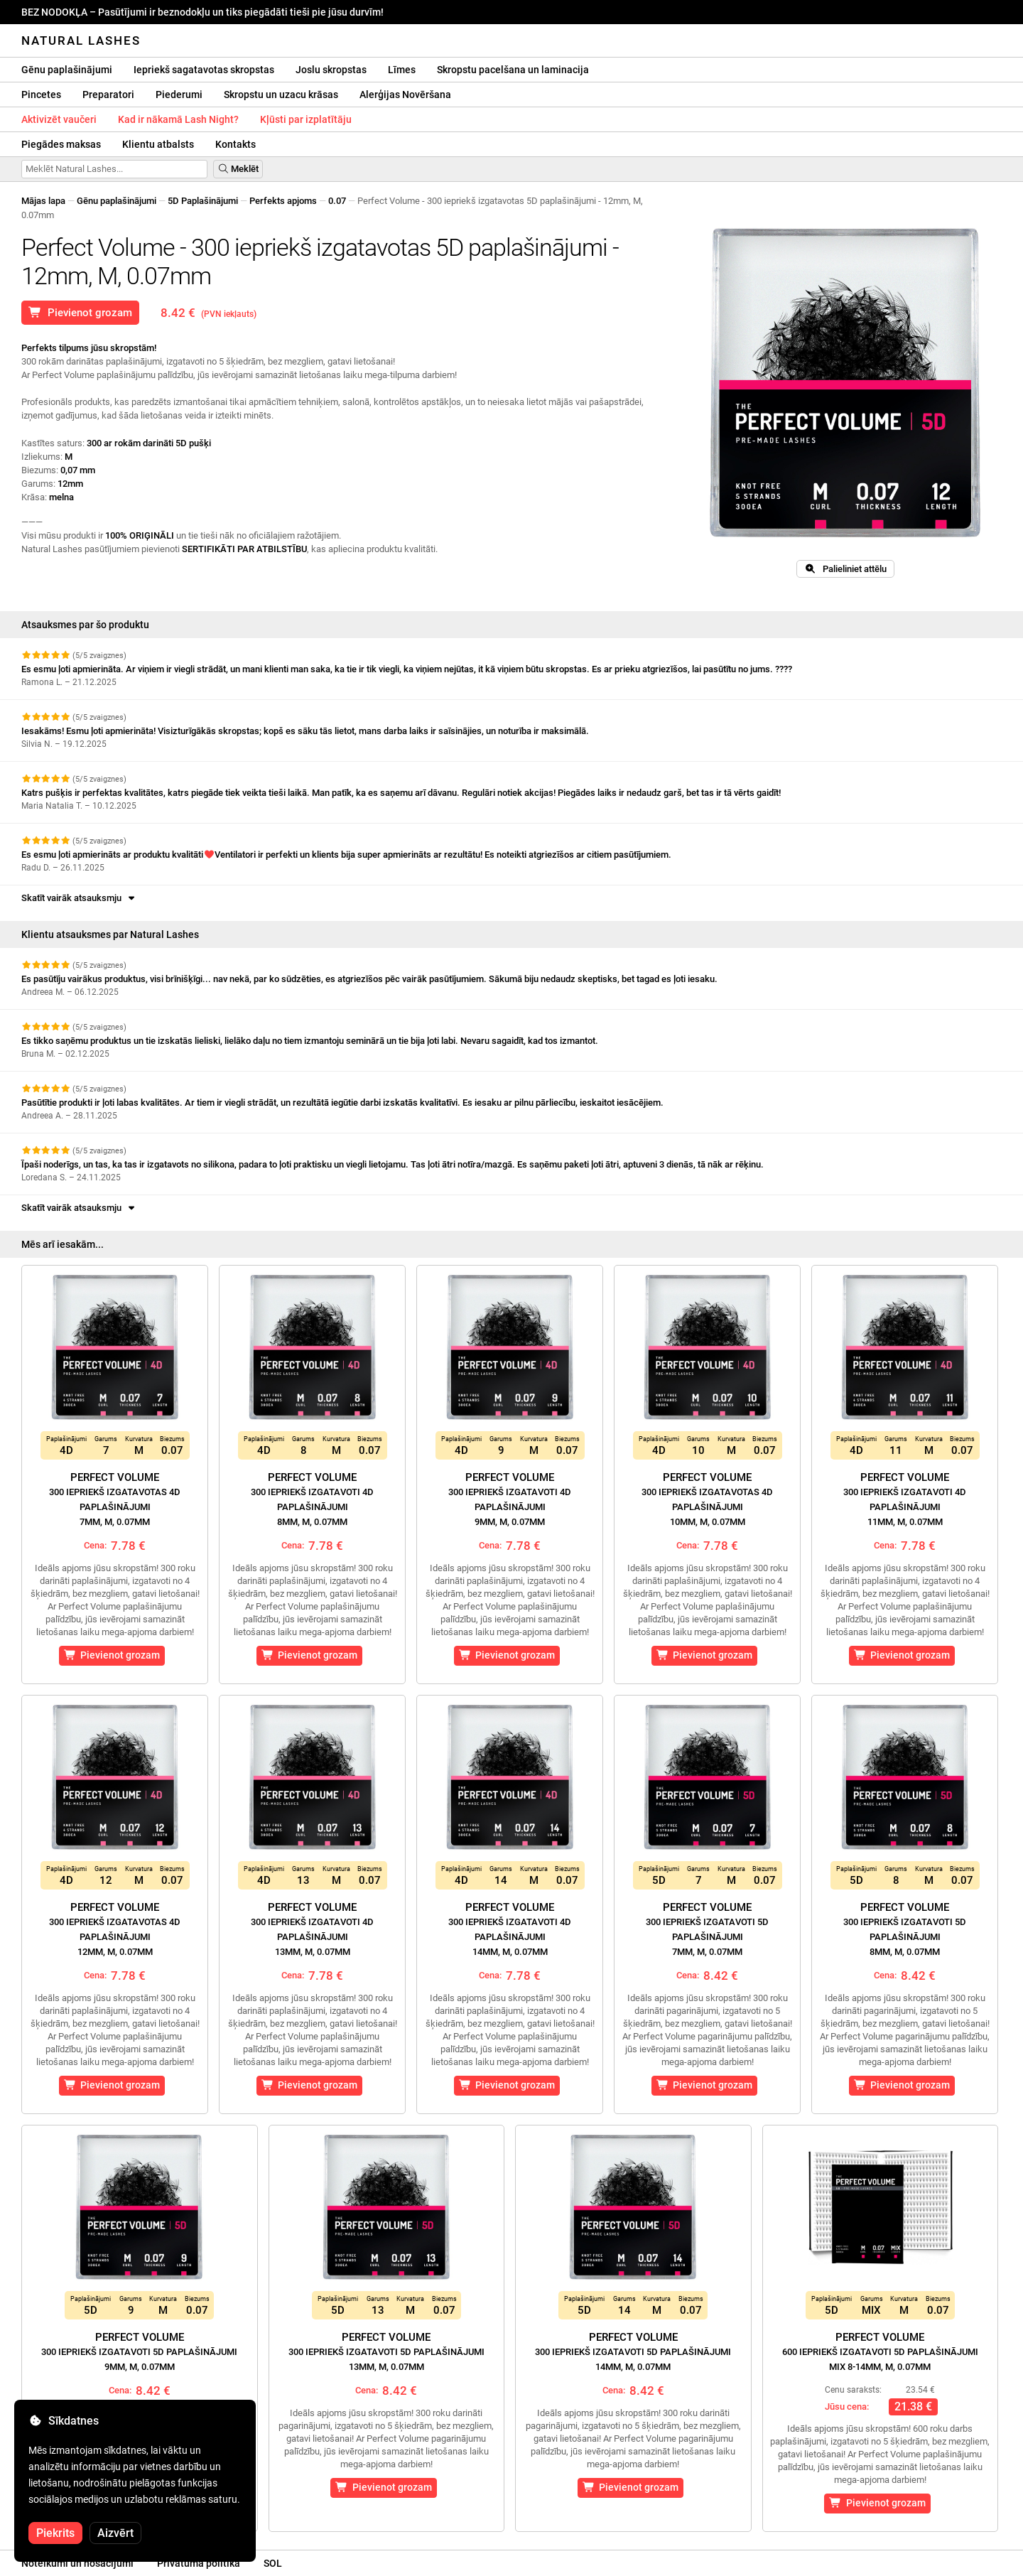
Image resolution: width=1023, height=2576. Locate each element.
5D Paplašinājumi (203, 200)
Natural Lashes (81, 40)
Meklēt (238, 168)
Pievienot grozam (80, 312)
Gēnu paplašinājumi (66, 69)
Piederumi (179, 94)
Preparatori (108, 94)
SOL (273, 2563)
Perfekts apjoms (283, 200)
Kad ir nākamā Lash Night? (178, 119)
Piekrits (55, 2533)
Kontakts (235, 144)
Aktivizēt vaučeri (59, 119)
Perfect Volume (114, 1499)
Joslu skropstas (331, 69)
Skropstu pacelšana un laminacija (513, 69)
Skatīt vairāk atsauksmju (79, 898)
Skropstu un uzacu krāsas (281, 94)
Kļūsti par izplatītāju (306, 119)
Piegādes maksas (61, 144)
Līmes (402, 69)
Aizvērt (115, 2533)
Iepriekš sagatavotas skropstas (204, 69)
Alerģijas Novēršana (405, 94)
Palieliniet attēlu (845, 569)
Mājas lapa (43, 200)
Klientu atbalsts (158, 144)
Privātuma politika (198, 2563)
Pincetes (41, 94)
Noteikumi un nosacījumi (77, 2563)
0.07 (337, 200)
